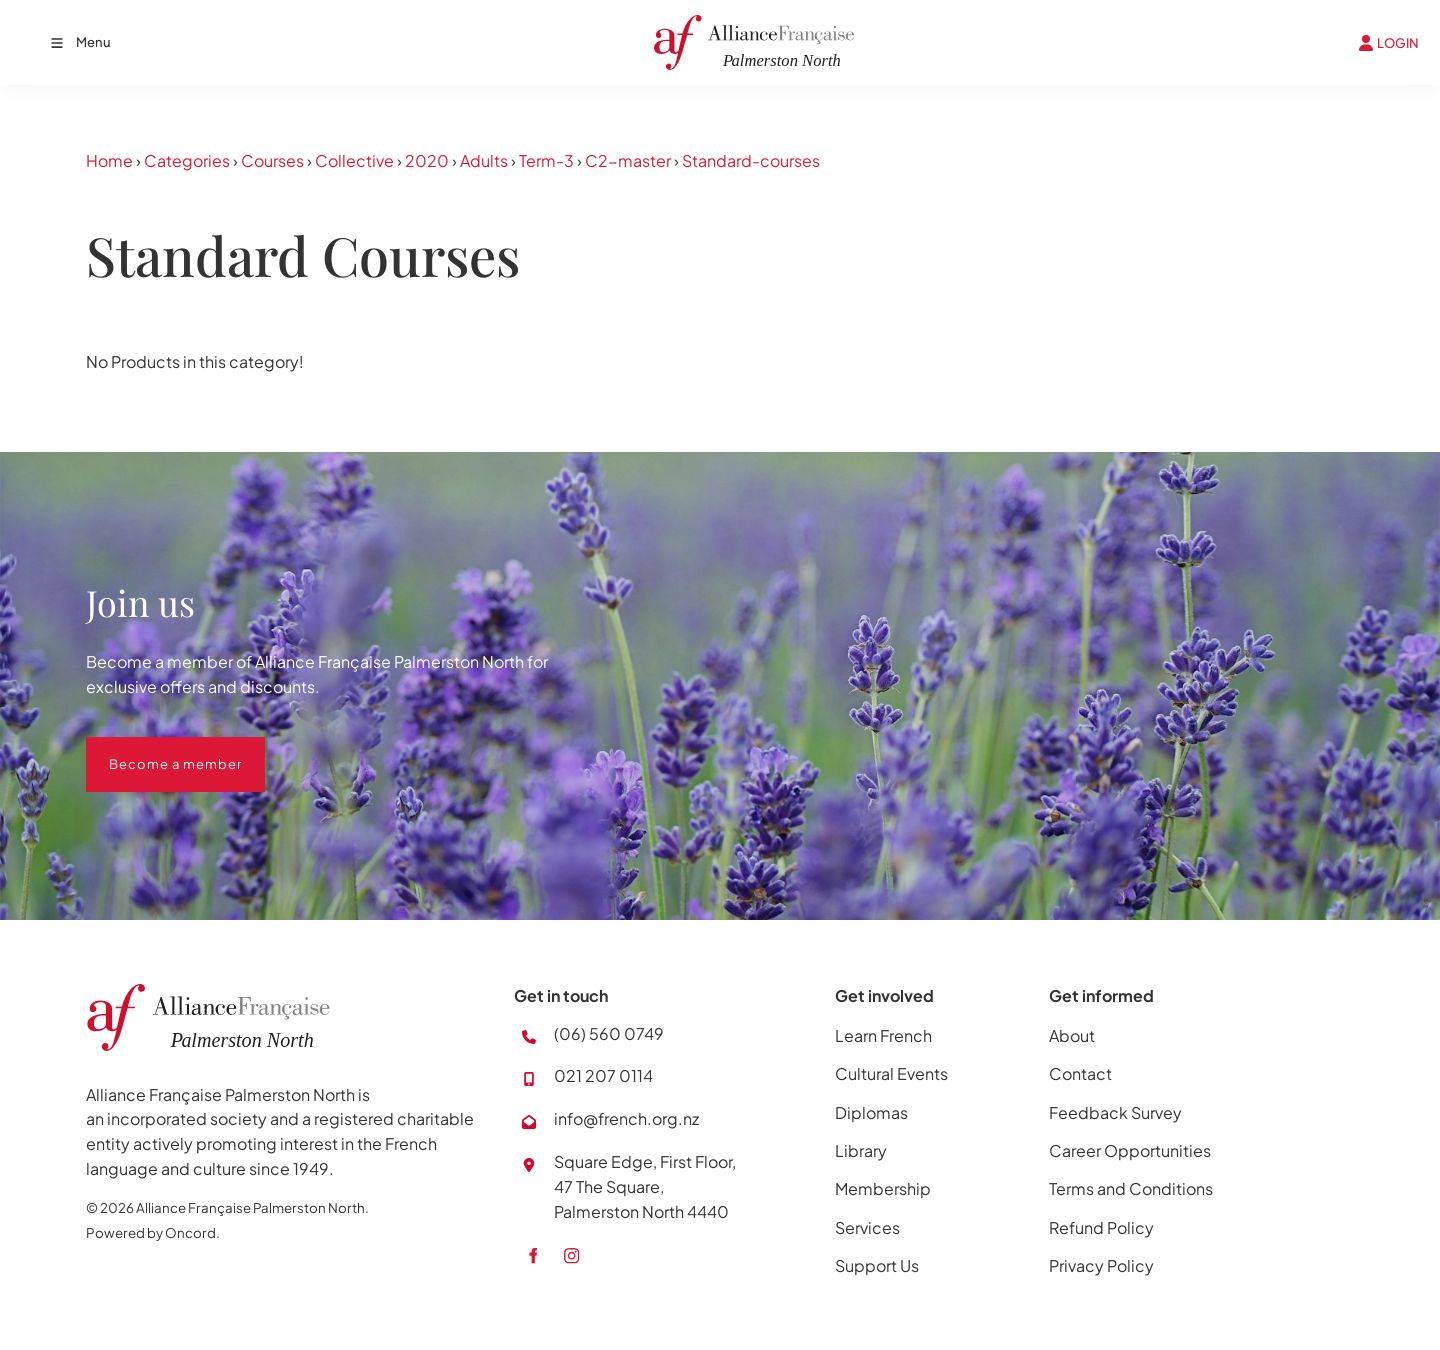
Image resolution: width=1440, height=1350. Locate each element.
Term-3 (546, 160)
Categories (187, 160)
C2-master (628, 160)
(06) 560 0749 (609, 1033)
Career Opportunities (1130, 1150)
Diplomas (871, 1112)
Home (109, 160)
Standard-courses (751, 160)
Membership (883, 1188)
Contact (1080, 1073)
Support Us (877, 1265)
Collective (354, 160)
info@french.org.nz (626, 1118)
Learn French (883, 1035)
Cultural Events (891, 1073)
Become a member (152, 749)
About (1072, 1035)
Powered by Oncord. (153, 1232)
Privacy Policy (1101, 1265)
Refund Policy (1101, 1227)
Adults (484, 160)
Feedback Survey (1115, 1112)
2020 (427, 160)
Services (867, 1227)
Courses (272, 160)
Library (861, 1150)
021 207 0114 (603, 1075)
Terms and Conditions (1131, 1188)
